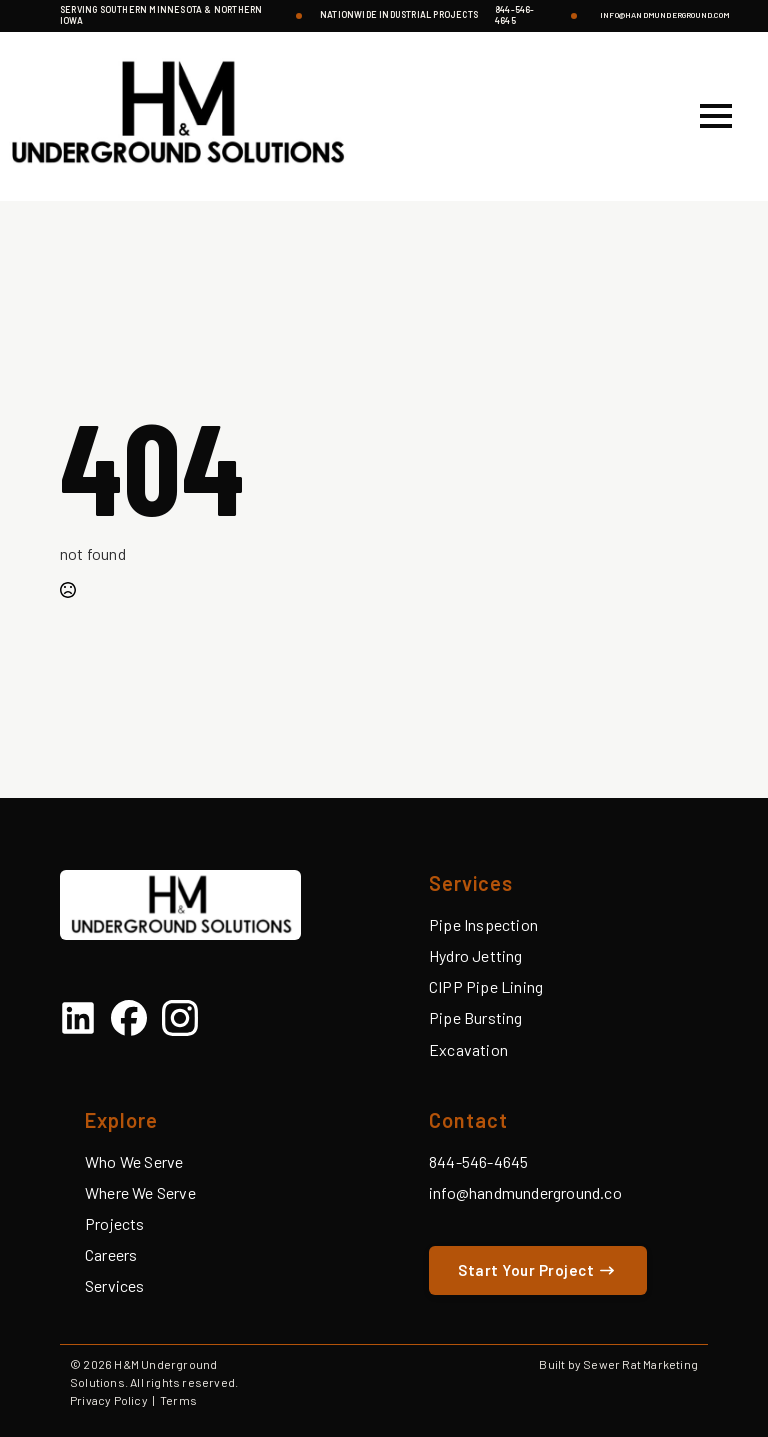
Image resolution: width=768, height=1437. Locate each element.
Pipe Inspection (483, 924)
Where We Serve (140, 1192)
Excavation (468, 1049)
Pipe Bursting (476, 1017)
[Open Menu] (716, 116)
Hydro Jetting (476, 955)
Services (115, 1285)
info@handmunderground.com (665, 15)
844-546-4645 (515, 15)
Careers (111, 1254)
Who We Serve (134, 1161)
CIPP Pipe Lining (486, 986)
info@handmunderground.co (525, 1192)
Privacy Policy (109, 1400)
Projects (115, 1223)
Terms (178, 1400)
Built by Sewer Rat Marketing (618, 1364)
